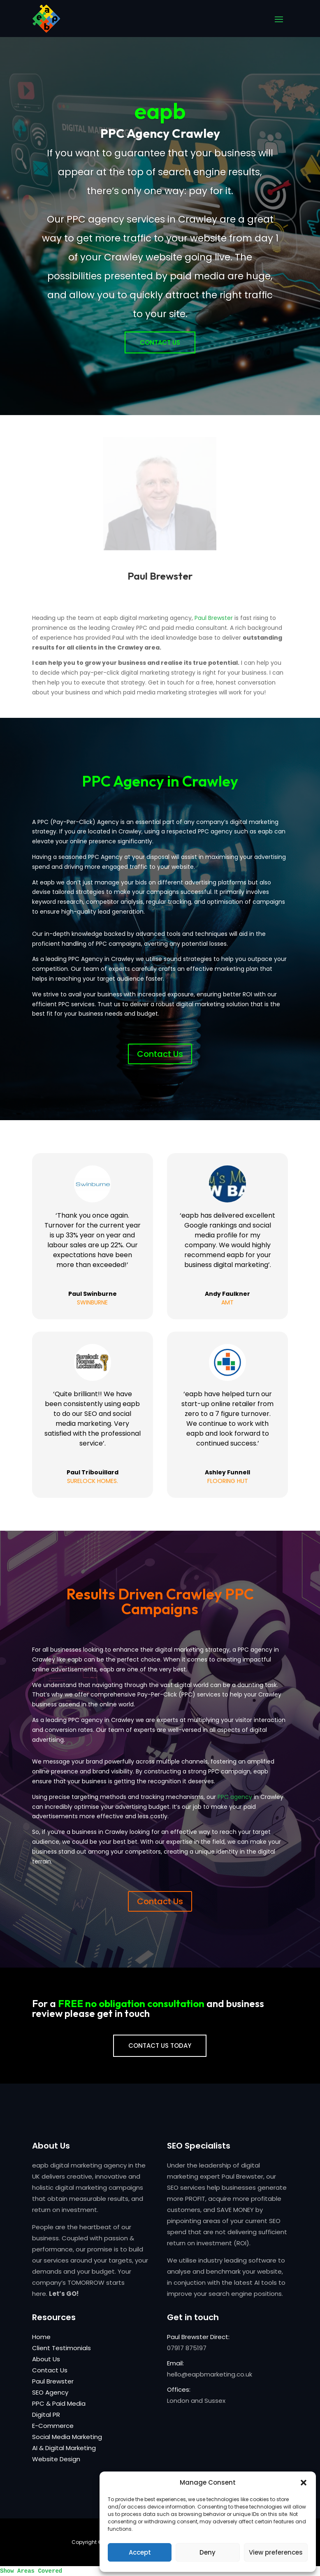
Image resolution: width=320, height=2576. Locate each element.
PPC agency (235, 1797)
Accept (140, 2552)
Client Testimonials (61, 2348)
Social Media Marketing (67, 2436)
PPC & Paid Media (59, 2403)
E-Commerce (53, 2425)
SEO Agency (50, 2392)
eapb (160, 130)
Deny (207, 2552)
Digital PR (46, 2414)
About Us (46, 2359)
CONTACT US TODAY (159, 2045)
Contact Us (160, 361)
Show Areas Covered (31, 2571)
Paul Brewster (214, 618)
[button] (303, 2483)
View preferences (276, 2552)
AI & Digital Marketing (64, 2448)
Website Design (56, 2459)
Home (41, 2336)
